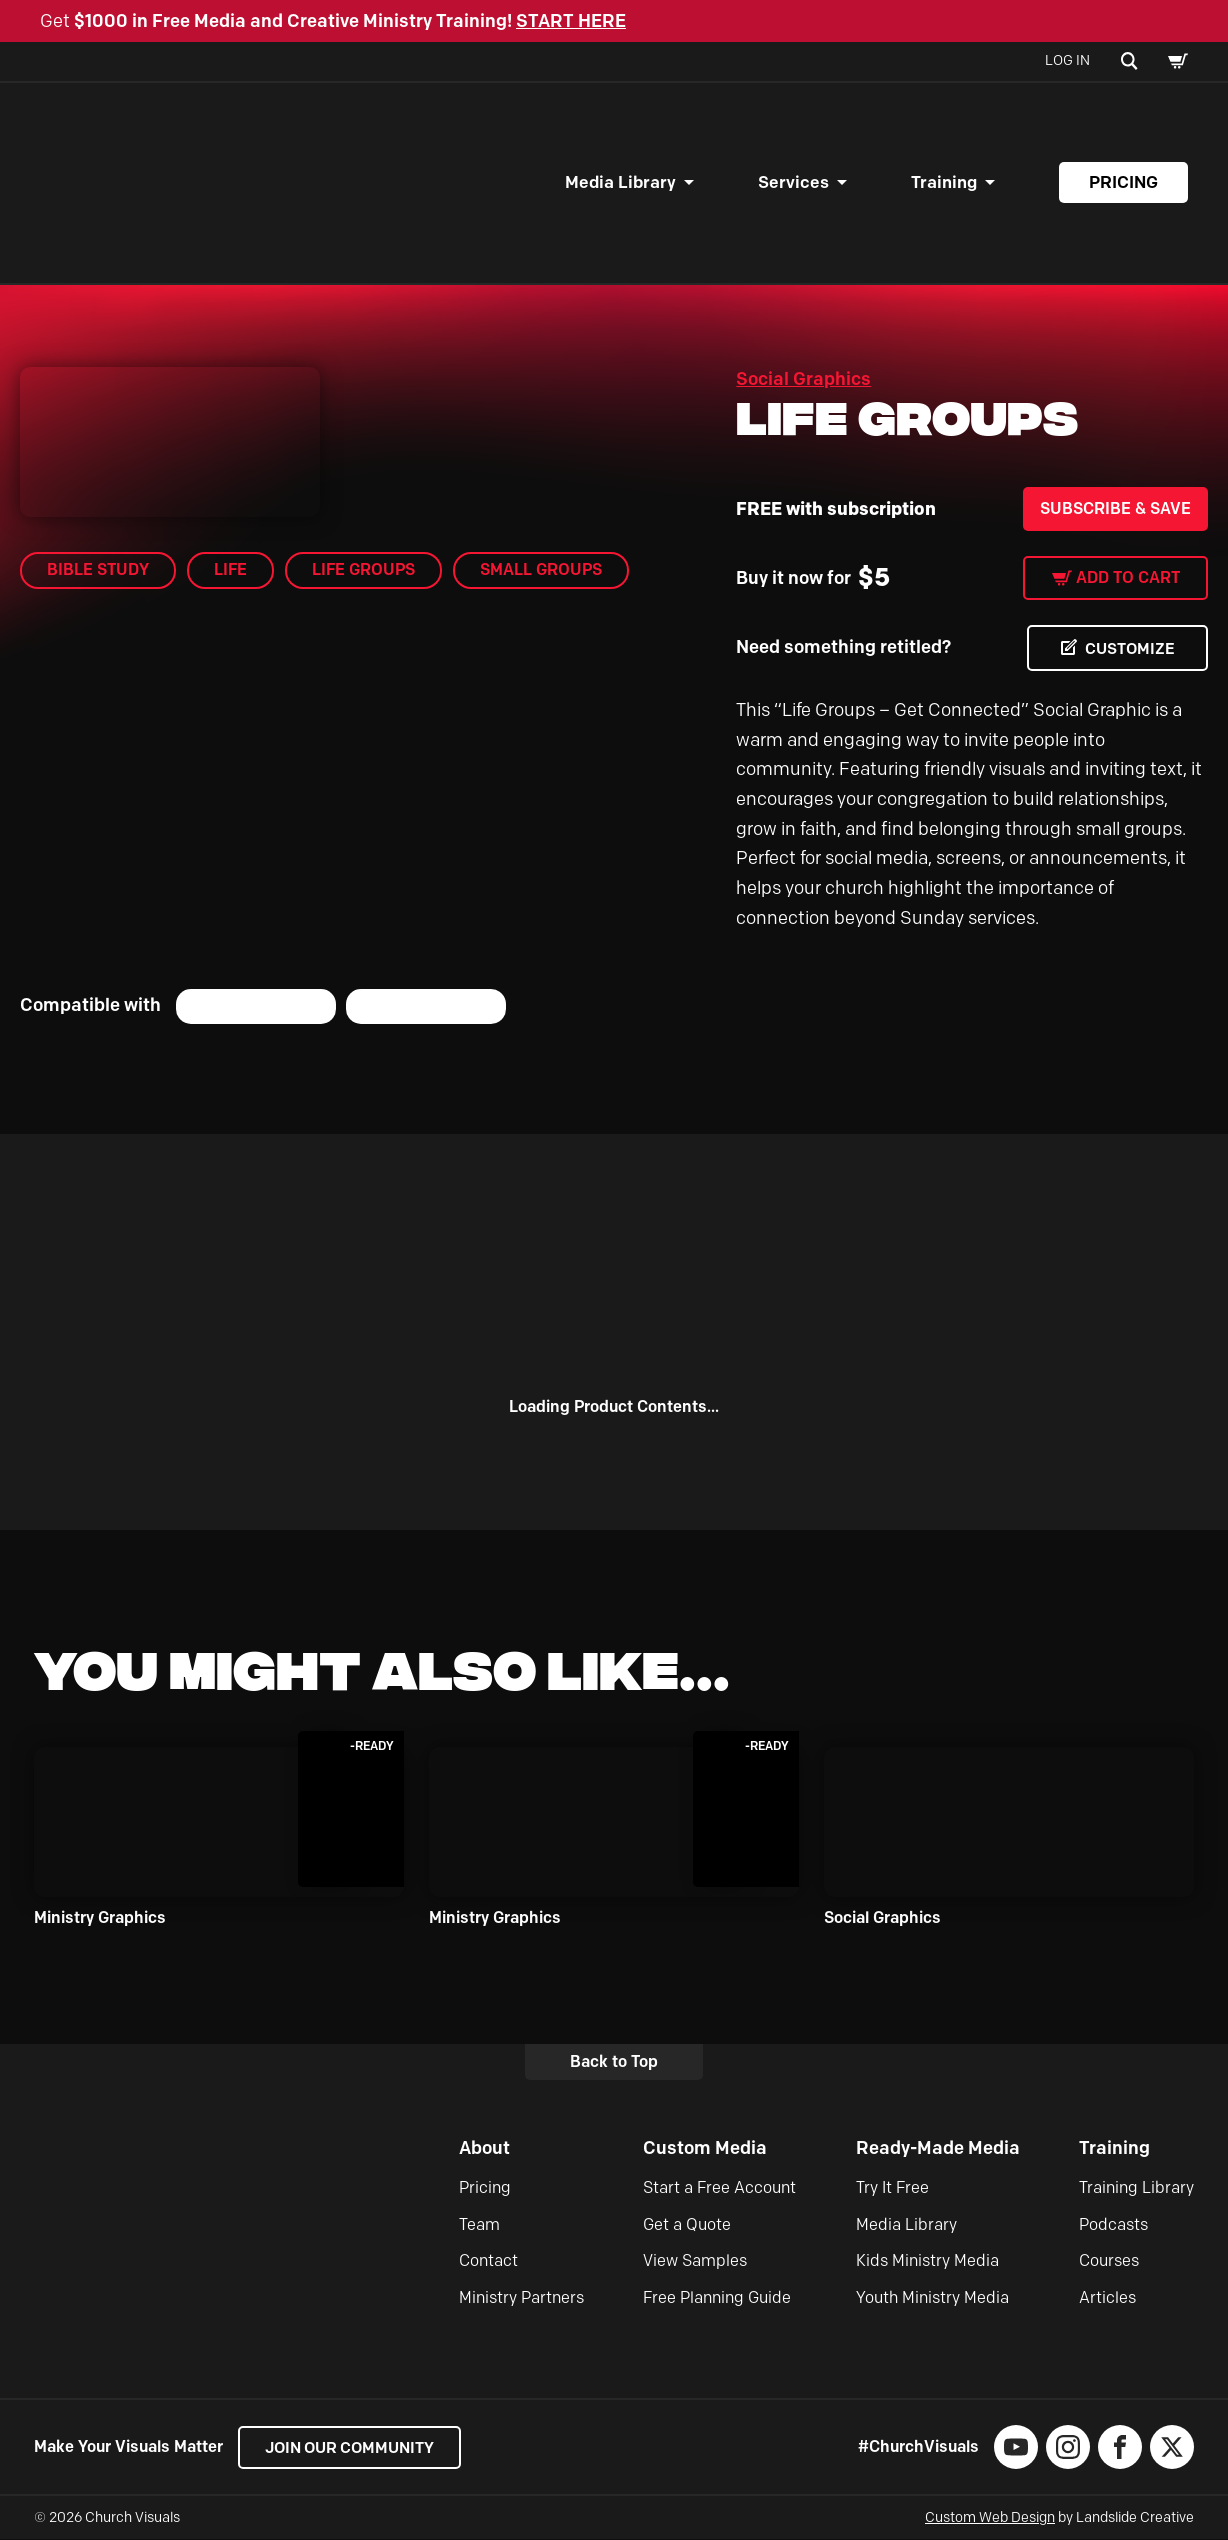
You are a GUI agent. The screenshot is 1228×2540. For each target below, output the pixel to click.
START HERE (571, 21)
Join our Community (354, 2447)
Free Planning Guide (717, 2297)
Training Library (1136, 2188)
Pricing (1123, 182)
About (484, 2148)
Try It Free (892, 2188)
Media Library (620, 182)
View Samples (695, 2261)
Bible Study (98, 569)
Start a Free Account (719, 2188)
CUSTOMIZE (1128, 648)
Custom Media (705, 2148)
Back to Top (614, 2061)
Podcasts (1113, 2224)
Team (479, 2224)
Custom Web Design (990, 2518)
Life (230, 569)
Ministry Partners (521, 2297)
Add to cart (1128, 577)
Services (793, 182)
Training (944, 182)
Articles (1107, 2297)
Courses (1109, 2261)
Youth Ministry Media (932, 2297)
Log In (1067, 60)
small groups (541, 569)
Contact (488, 2261)
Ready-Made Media (938, 2148)
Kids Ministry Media (927, 2261)
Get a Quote (687, 2224)
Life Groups (363, 569)
